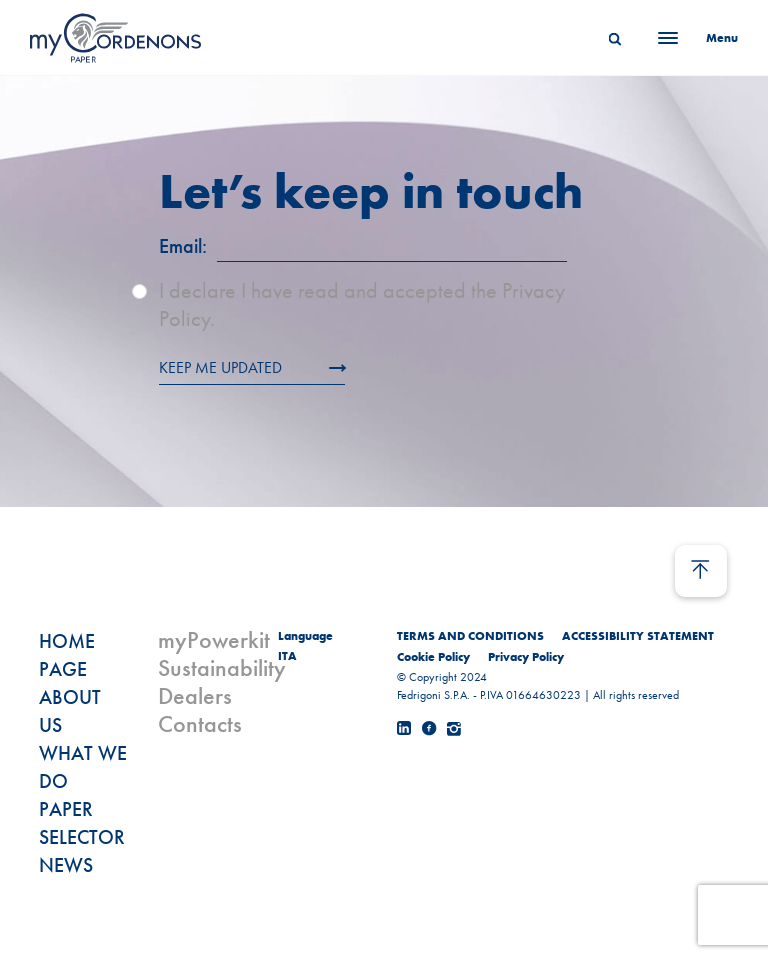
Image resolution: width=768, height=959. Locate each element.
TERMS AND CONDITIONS (470, 636)
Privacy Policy (526, 657)
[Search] (615, 38)
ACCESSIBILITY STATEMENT (638, 636)
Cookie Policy (433, 657)
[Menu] (692, 38)
